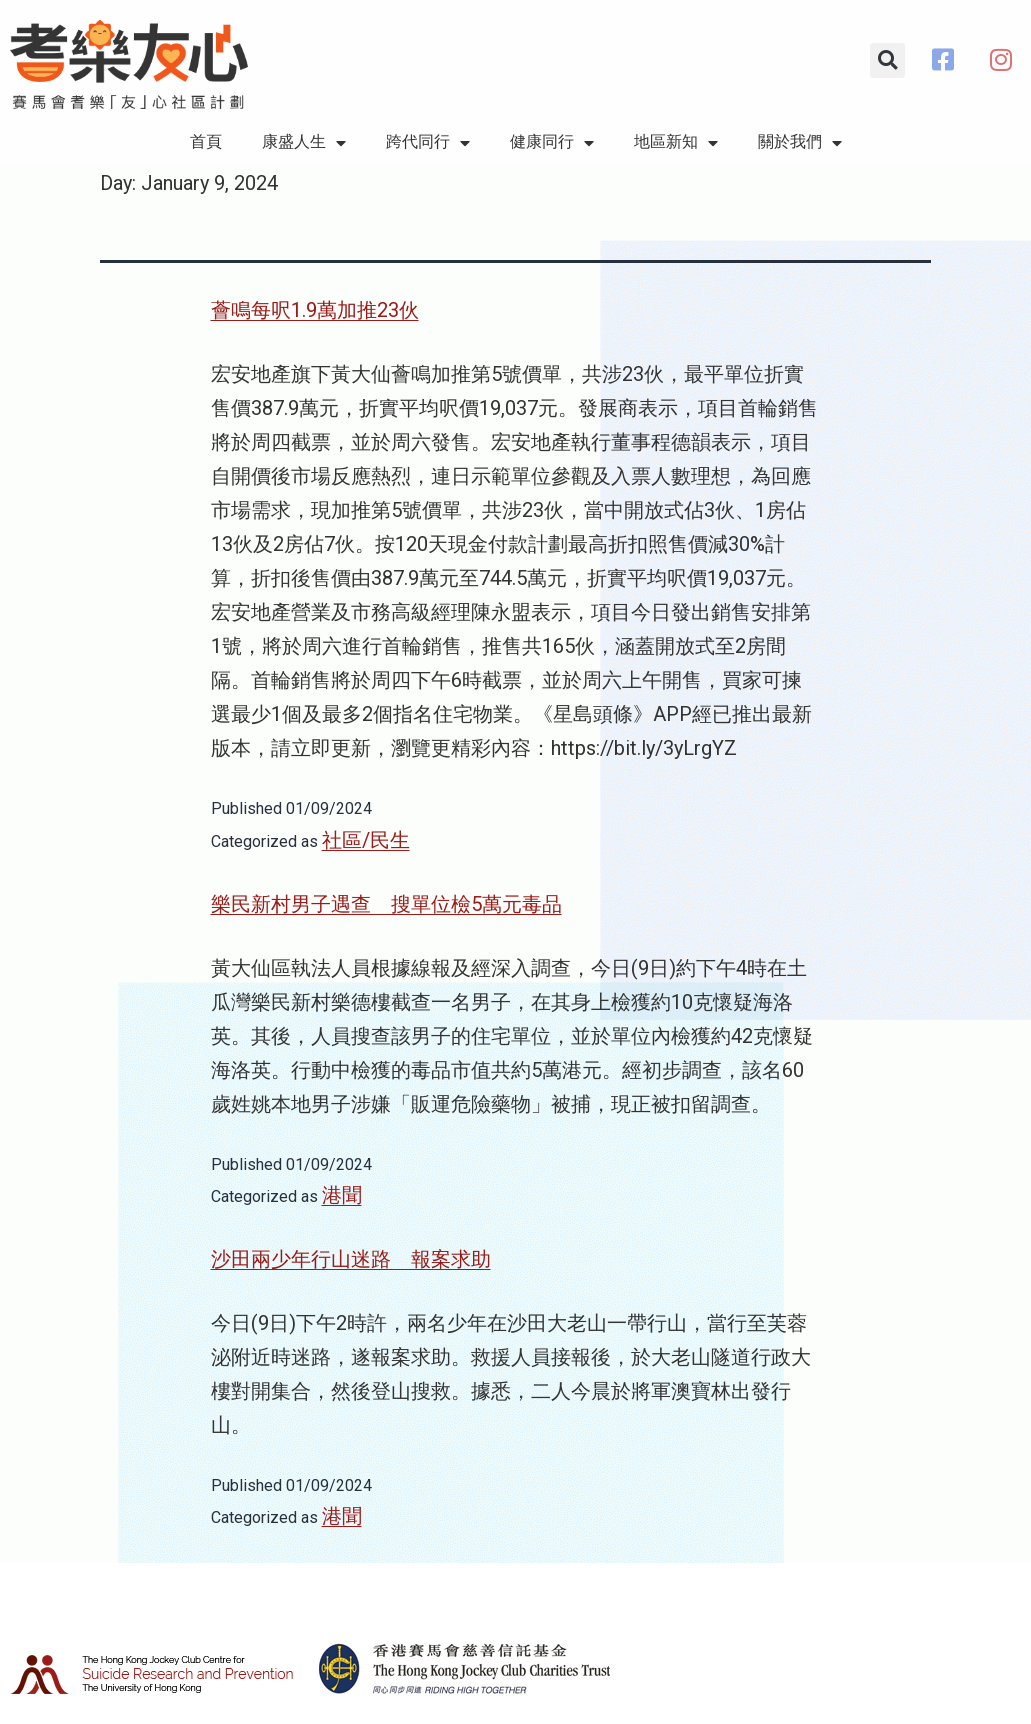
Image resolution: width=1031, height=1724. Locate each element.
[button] (887, 60)
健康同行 (552, 143)
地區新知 (676, 143)
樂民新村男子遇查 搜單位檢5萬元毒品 (386, 904)
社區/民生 (366, 840)
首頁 (206, 141)
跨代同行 (428, 143)
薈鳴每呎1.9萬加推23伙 (315, 310)
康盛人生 (304, 143)
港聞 (342, 1195)
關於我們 (800, 143)
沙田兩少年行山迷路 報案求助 (351, 1259)
